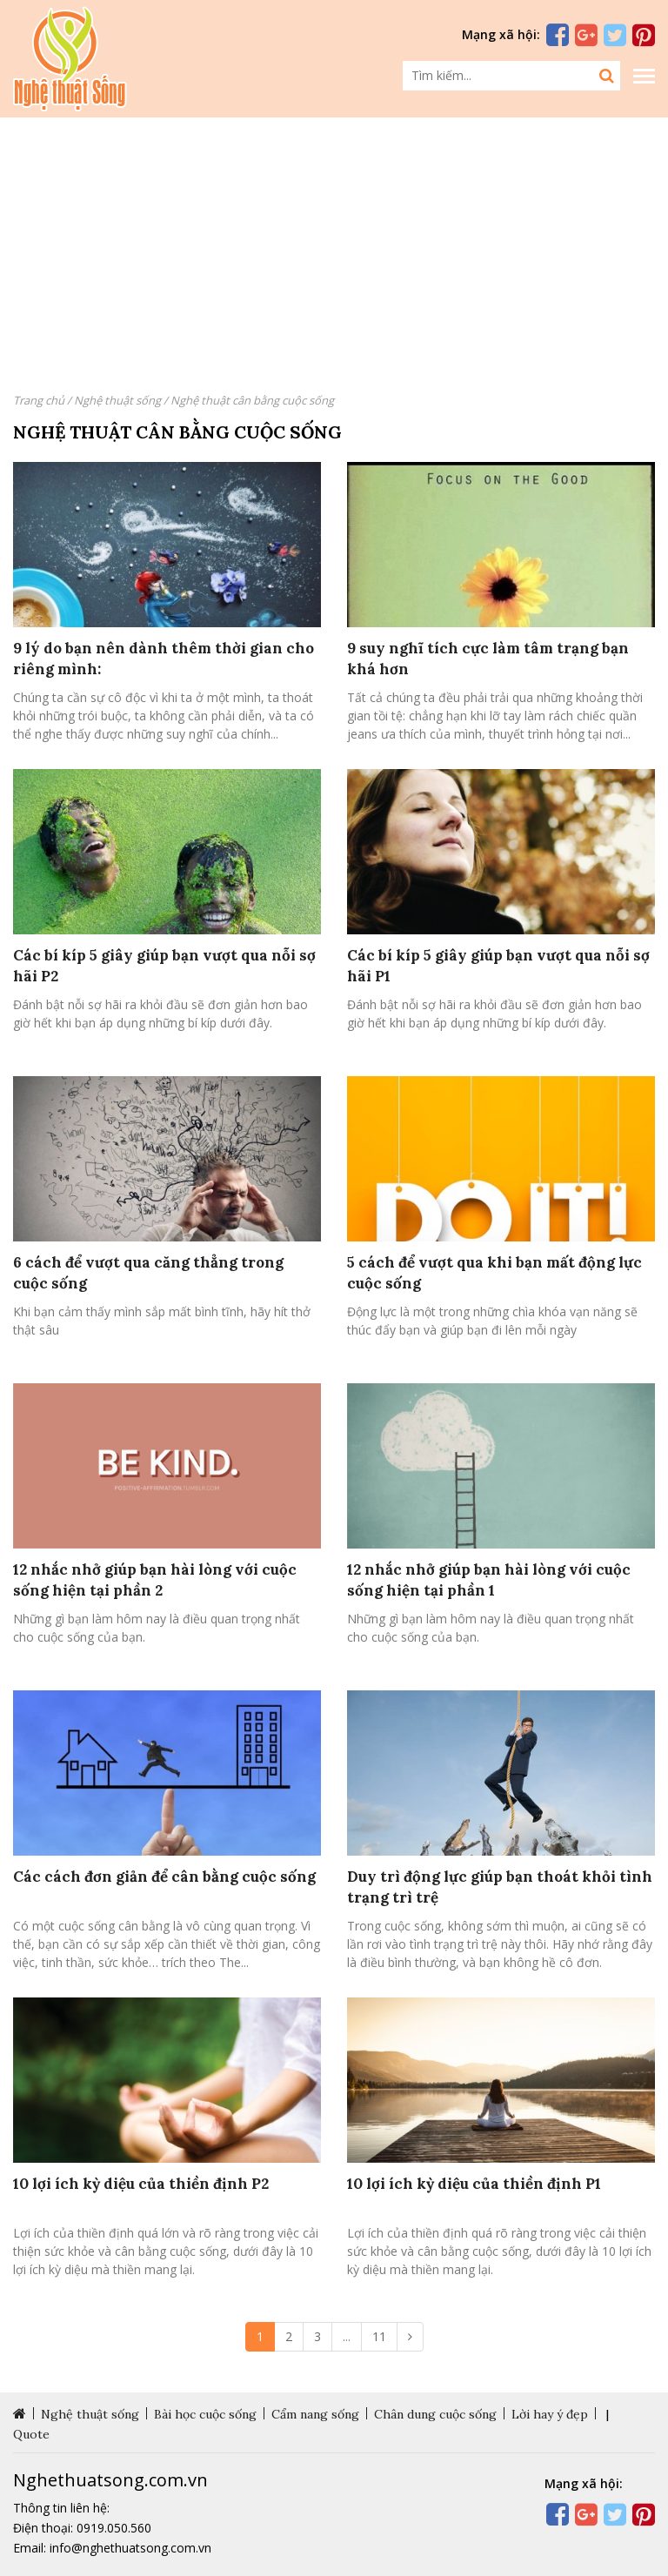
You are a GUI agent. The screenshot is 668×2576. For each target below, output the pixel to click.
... (347, 2336)
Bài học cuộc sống (205, 2414)
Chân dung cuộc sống (435, 2414)
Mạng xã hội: (501, 34)
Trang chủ (38, 400)
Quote (31, 2434)
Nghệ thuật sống (117, 400)
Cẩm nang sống (315, 2414)
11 (379, 2336)
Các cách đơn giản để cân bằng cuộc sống (164, 1876)
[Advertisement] (334, 252)
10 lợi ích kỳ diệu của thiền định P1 (474, 2183)
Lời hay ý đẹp (549, 2414)
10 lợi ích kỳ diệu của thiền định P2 (141, 2183)
